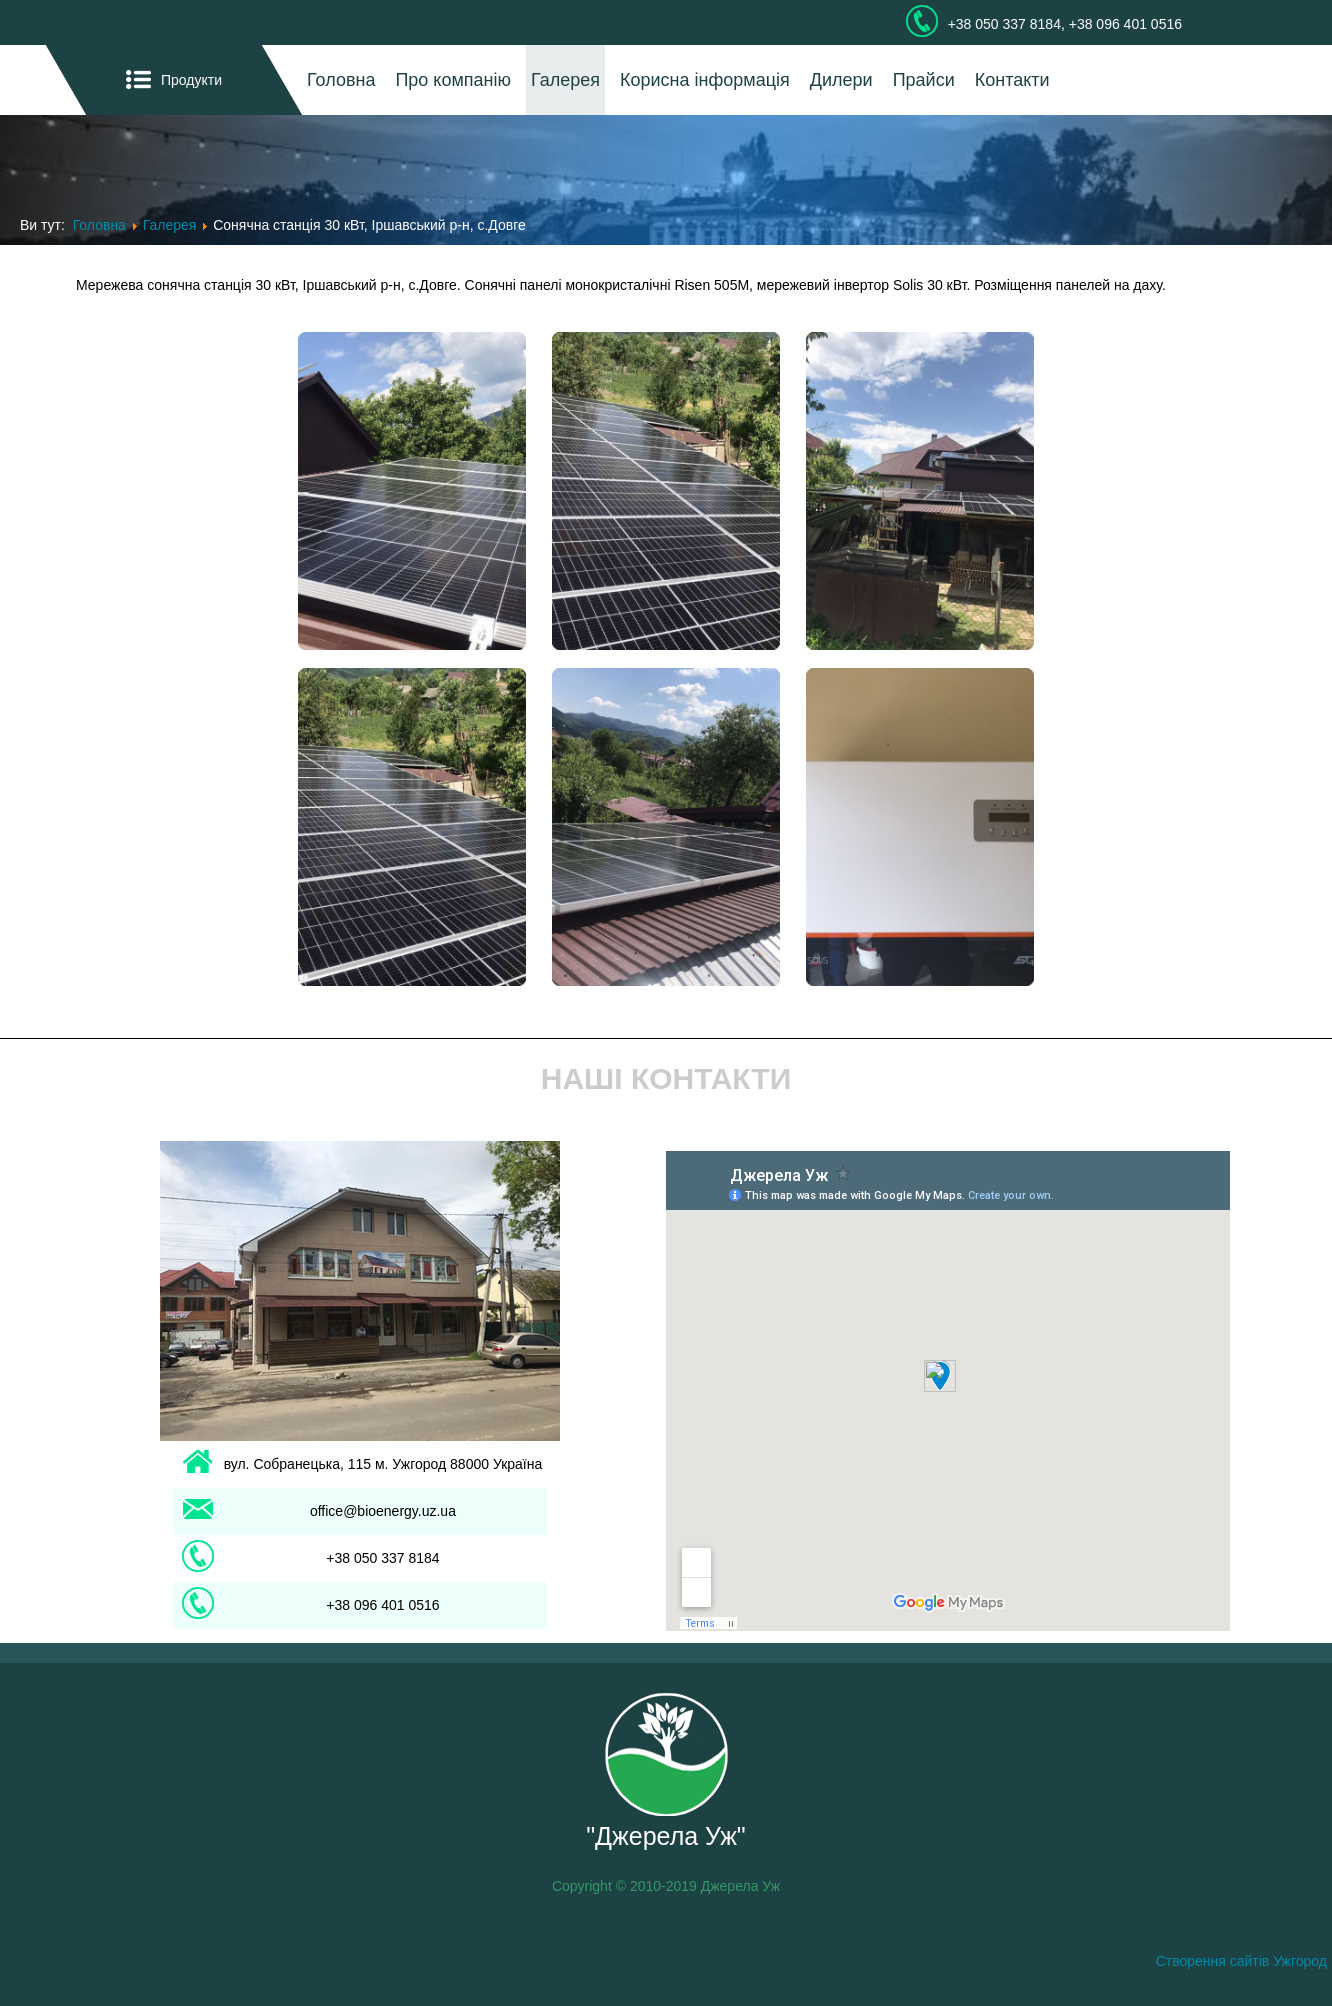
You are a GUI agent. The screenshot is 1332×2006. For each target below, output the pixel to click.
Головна (341, 80)
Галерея (565, 80)
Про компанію (453, 80)
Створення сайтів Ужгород (1241, 1961)
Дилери (841, 80)
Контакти (1012, 80)
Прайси (924, 80)
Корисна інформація (705, 80)
